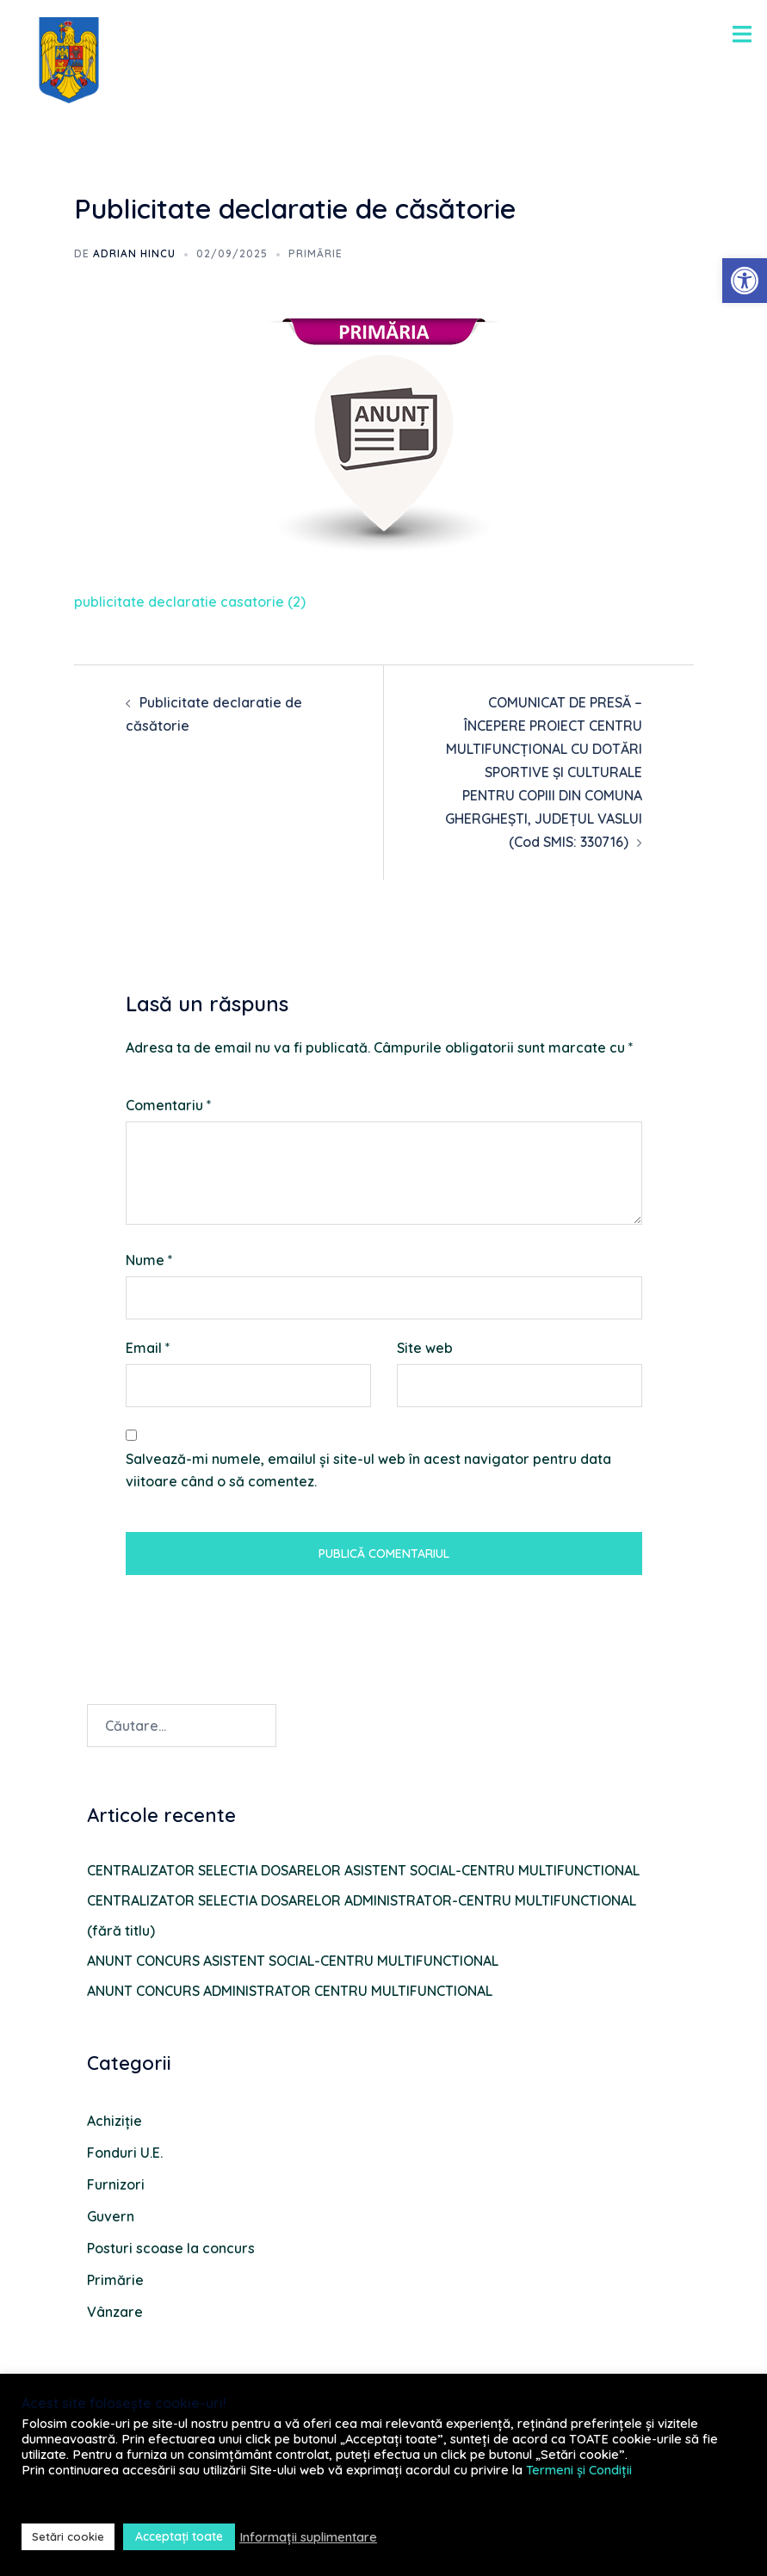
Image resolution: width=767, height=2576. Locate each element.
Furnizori (116, 2184)
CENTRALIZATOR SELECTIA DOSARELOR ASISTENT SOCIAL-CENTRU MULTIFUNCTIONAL (363, 1870)
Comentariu (169, 1105)
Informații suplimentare (308, 2537)
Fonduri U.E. (125, 2152)
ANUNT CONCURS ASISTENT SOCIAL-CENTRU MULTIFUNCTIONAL (292, 1960)
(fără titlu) (121, 1930)
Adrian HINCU (134, 253)
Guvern (110, 2216)
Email (148, 1347)
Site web (425, 1347)
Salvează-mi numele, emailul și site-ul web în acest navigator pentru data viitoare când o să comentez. (368, 1470)
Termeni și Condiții (579, 2470)
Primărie (315, 253)
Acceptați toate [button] (179, 2536)
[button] (744, 280)
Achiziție (114, 2120)
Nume (149, 1260)
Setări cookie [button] (68, 2536)
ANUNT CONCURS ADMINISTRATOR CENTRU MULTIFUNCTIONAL (289, 1990)
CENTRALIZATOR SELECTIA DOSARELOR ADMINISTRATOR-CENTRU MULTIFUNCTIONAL (361, 1900)
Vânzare (115, 2311)
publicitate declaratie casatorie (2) (190, 601)
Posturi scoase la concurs (171, 2248)
